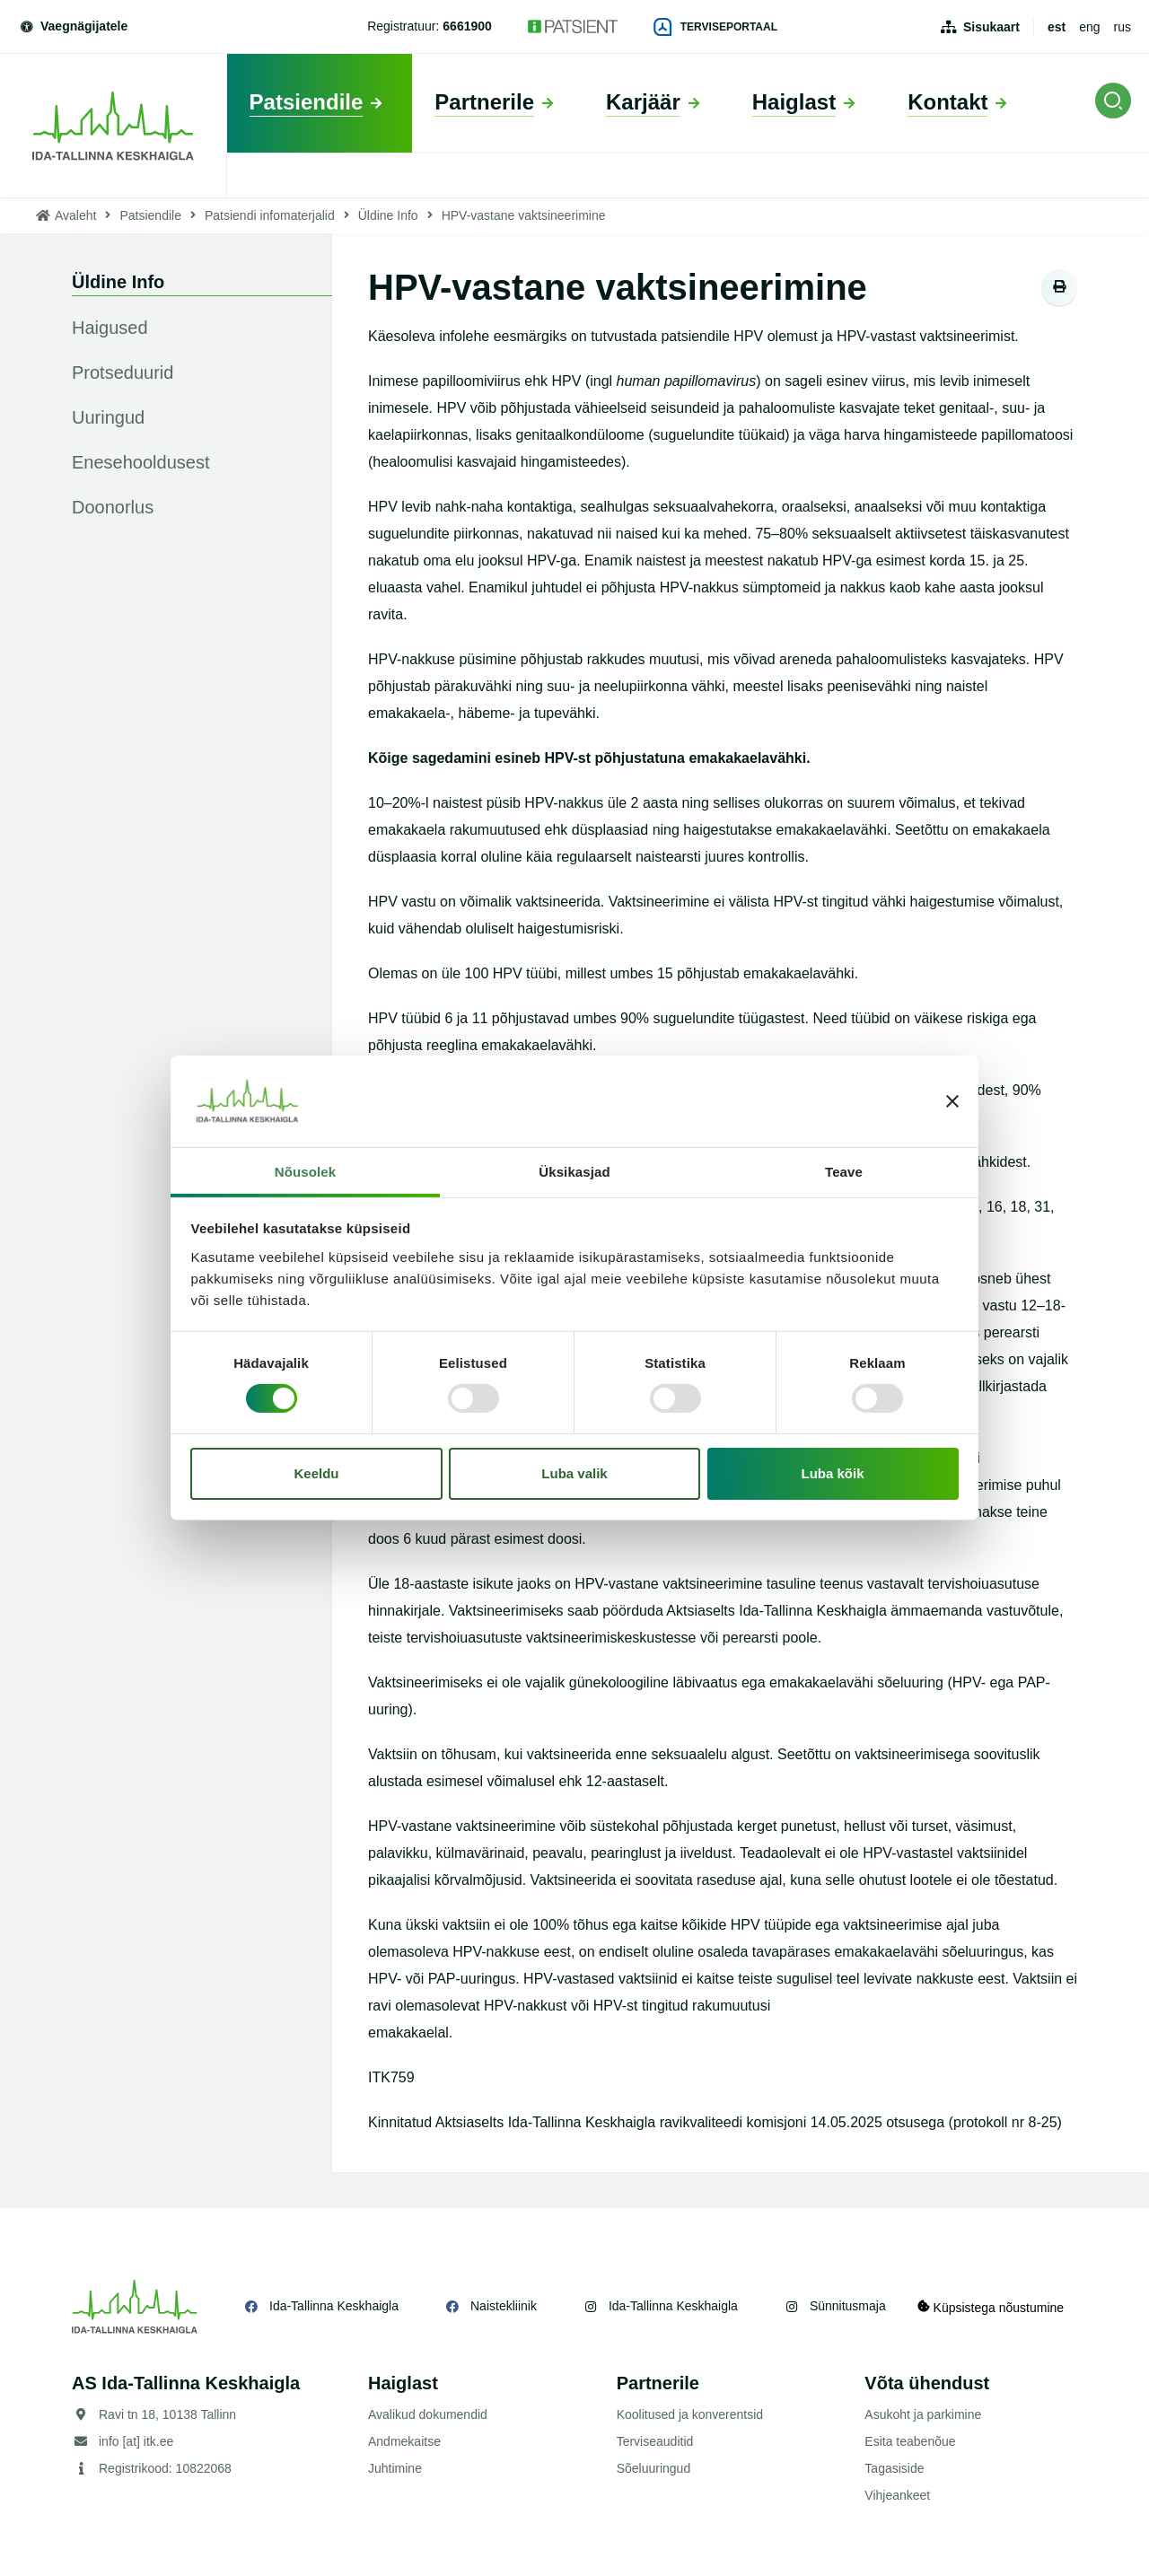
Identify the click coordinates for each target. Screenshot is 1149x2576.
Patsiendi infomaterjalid (270, 215)
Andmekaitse (404, 2441)
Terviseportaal (715, 27)
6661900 (467, 26)
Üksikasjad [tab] (574, 1171)
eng (1089, 27)
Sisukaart (991, 27)
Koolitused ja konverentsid (690, 2414)
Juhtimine (395, 2468)
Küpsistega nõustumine (995, 2306)
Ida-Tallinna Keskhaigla (334, 2306)
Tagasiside (894, 2468)
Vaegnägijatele (72, 26)
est (1057, 27)
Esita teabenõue (909, 2441)
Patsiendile (150, 215)
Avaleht (75, 215)
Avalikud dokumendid (427, 2414)
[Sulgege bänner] (952, 1101)
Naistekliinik (503, 2306)
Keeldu (316, 1473)
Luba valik (574, 1473)
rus (1122, 27)
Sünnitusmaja (848, 2306)
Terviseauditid (655, 2441)
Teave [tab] (844, 1171)
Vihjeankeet (897, 2495)
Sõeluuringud (654, 2468)
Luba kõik (833, 1473)
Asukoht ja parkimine (922, 2414)
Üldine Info (388, 215)
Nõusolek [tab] (305, 1171)
